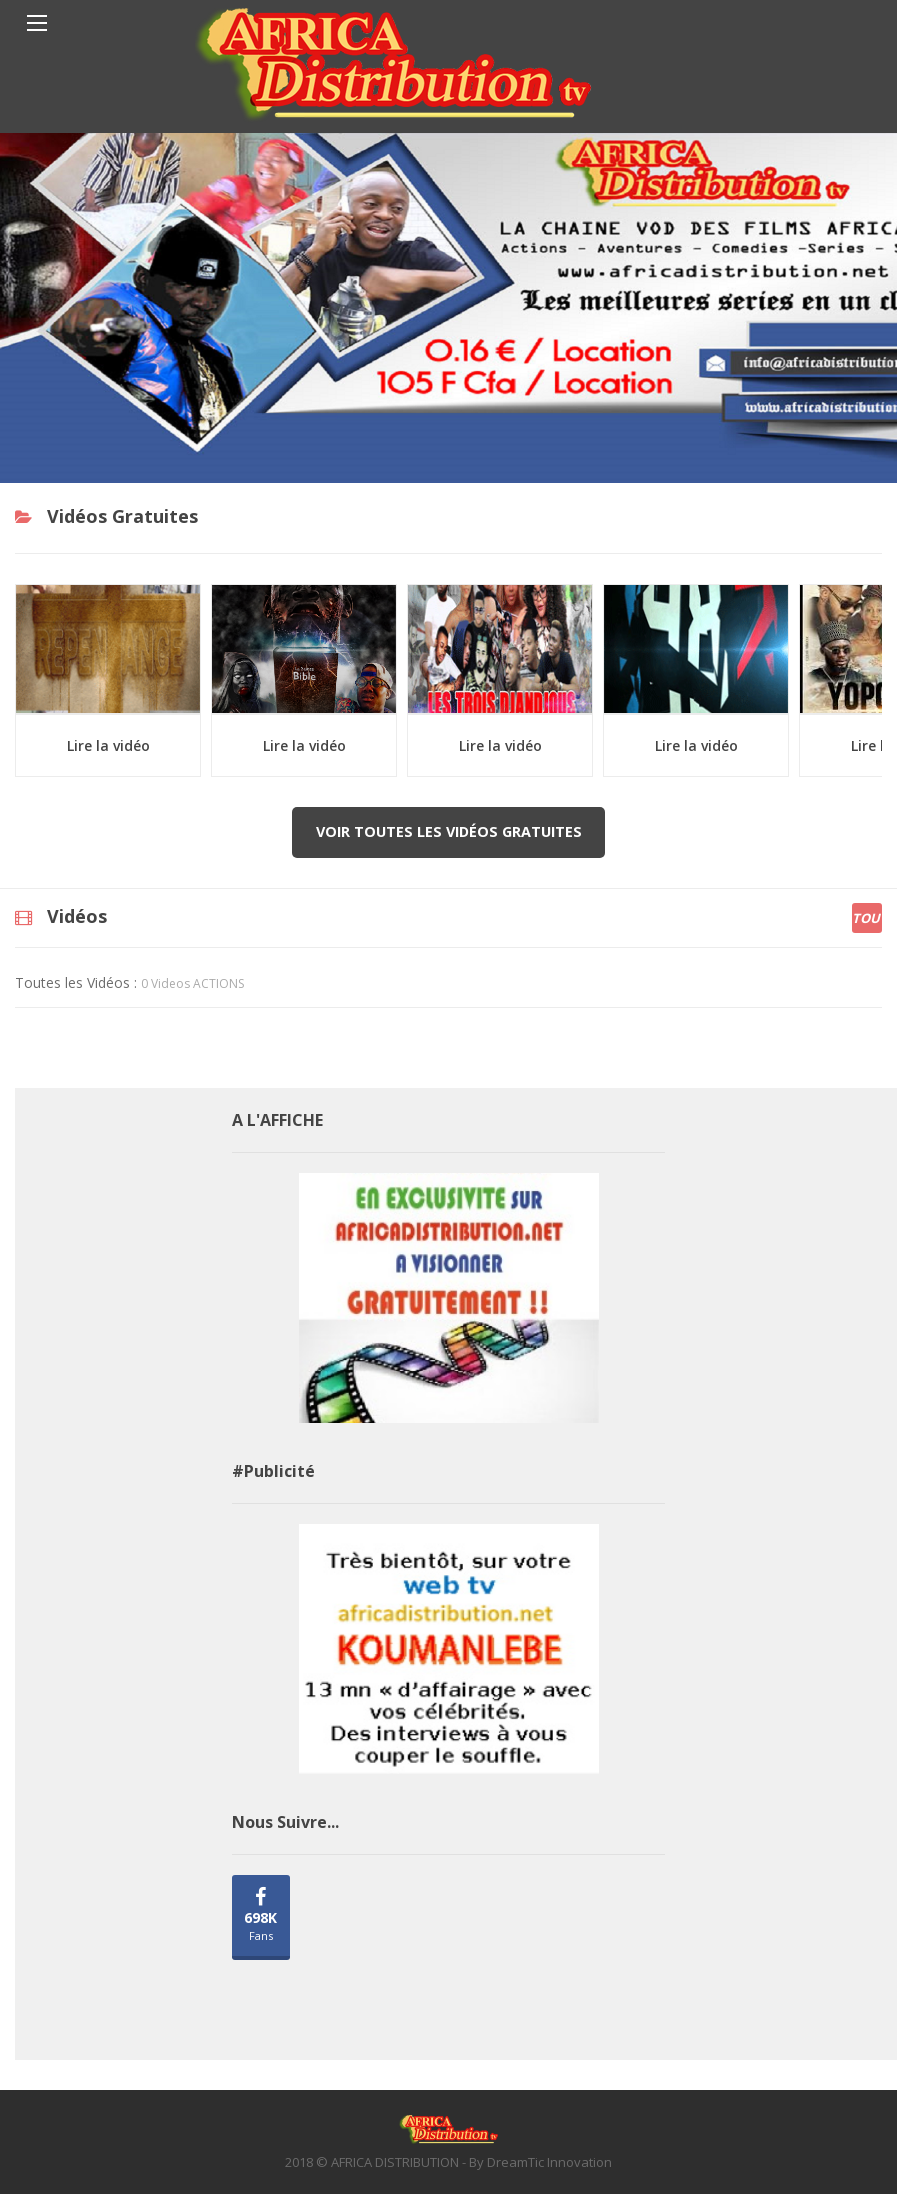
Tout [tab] (867, 918)
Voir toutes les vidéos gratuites (449, 831)
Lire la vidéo (108, 745)
